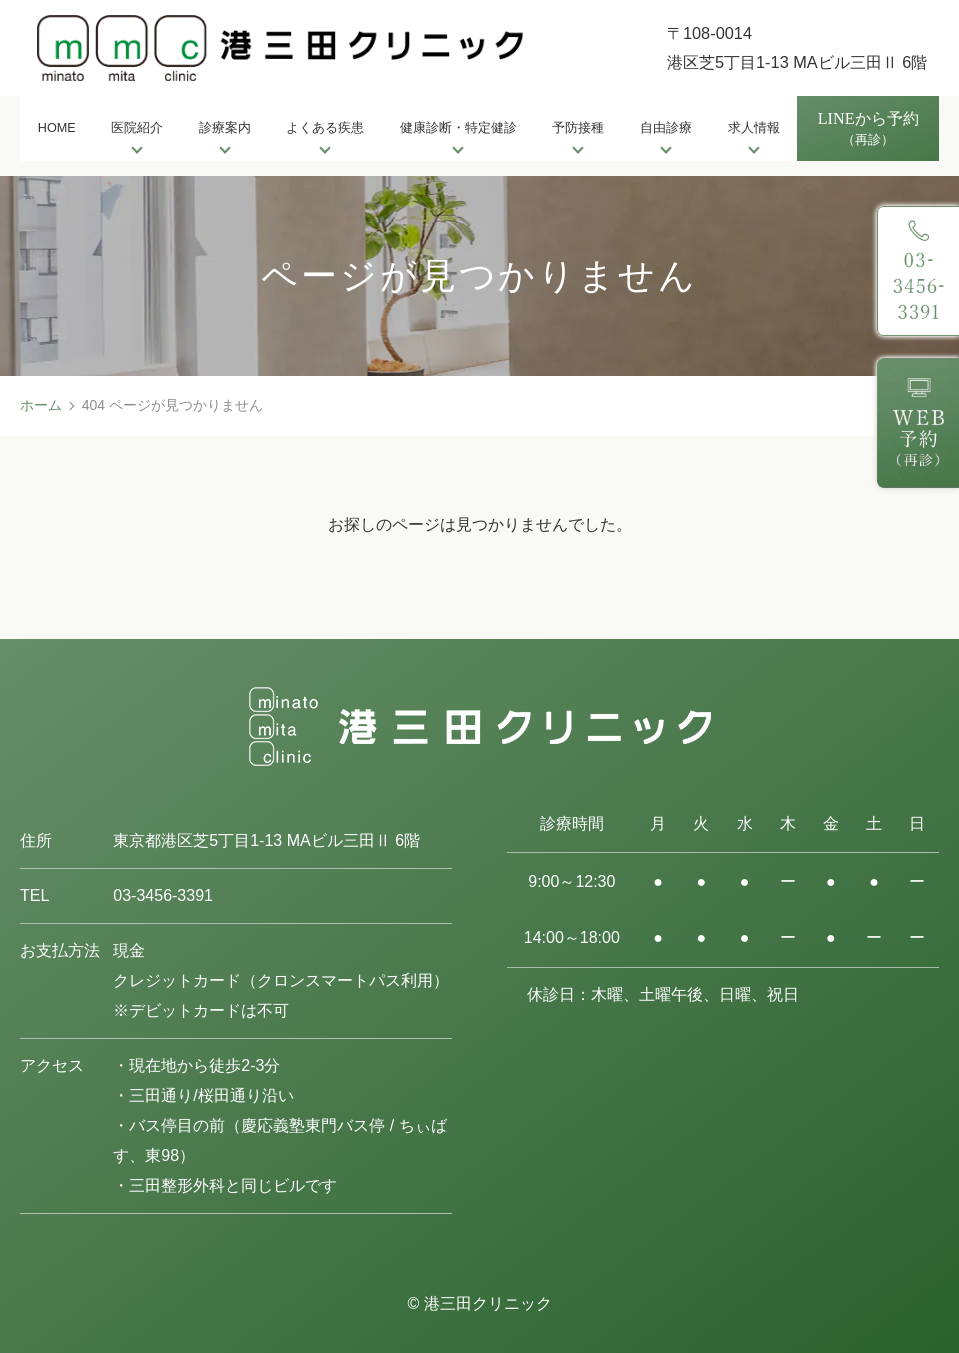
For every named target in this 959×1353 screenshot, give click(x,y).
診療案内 (225, 128)
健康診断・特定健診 (458, 128)
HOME (57, 128)
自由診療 (666, 128)
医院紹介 (137, 128)
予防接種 (578, 128)
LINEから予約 (868, 130)
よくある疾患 (325, 128)
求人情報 (754, 128)
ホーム (41, 405)
